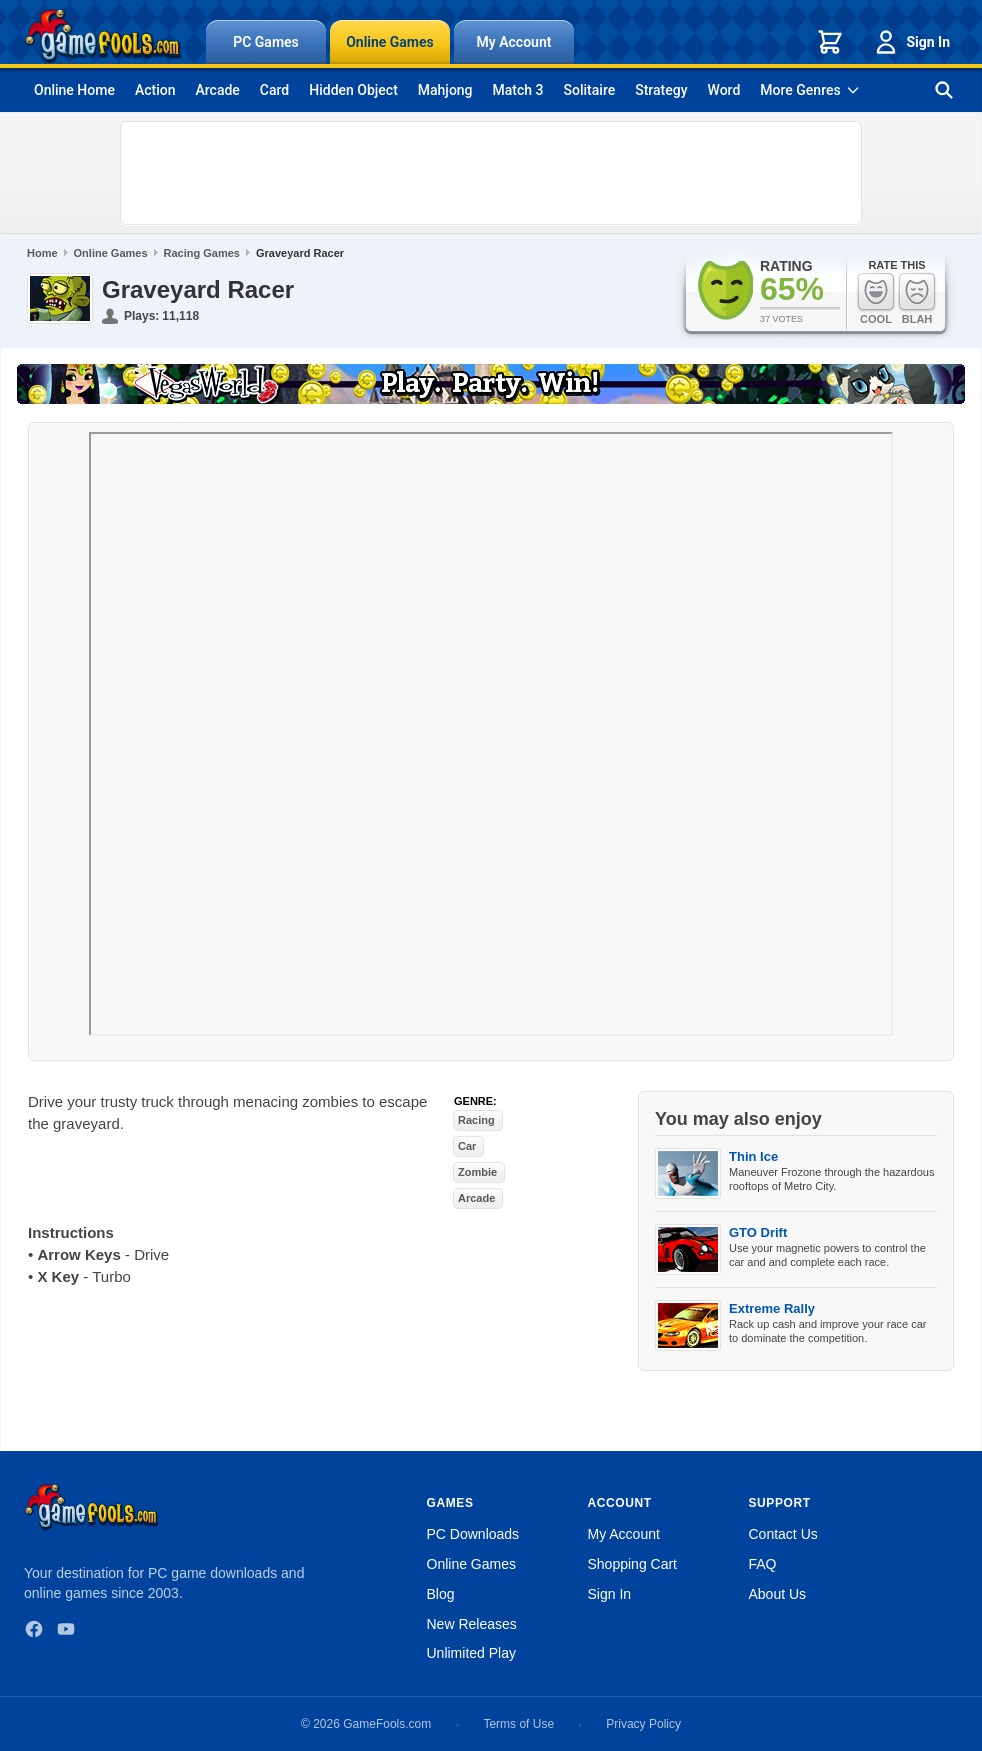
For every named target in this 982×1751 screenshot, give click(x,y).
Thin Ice (753, 1156)
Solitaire (590, 90)
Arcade (217, 90)
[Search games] (944, 90)
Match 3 (518, 90)
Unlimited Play (471, 1653)
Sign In (911, 42)
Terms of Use (518, 1724)
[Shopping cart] (830, 42)
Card (274, 90)
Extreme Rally (772, 1308)
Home (42, 253)
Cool (876, 298)
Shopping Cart (633, 1564)
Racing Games (202, 253)
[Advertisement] (491, 173)
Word (724, 90)
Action (155, 90)
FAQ (763, 1564)
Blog (441, 1594)
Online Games (390, 42)
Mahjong (445, 90)
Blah (917, 298)
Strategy (661, 90)
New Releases (472, 1624)
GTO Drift (758, 1232)
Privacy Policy (643, 1724)
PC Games (266, 42)
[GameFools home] (103, 36)
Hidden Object (353, 90)
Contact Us (783, 1534)
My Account (514, 42)
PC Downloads (473, 1534)
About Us (778, 1594)
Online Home (74, 90)
